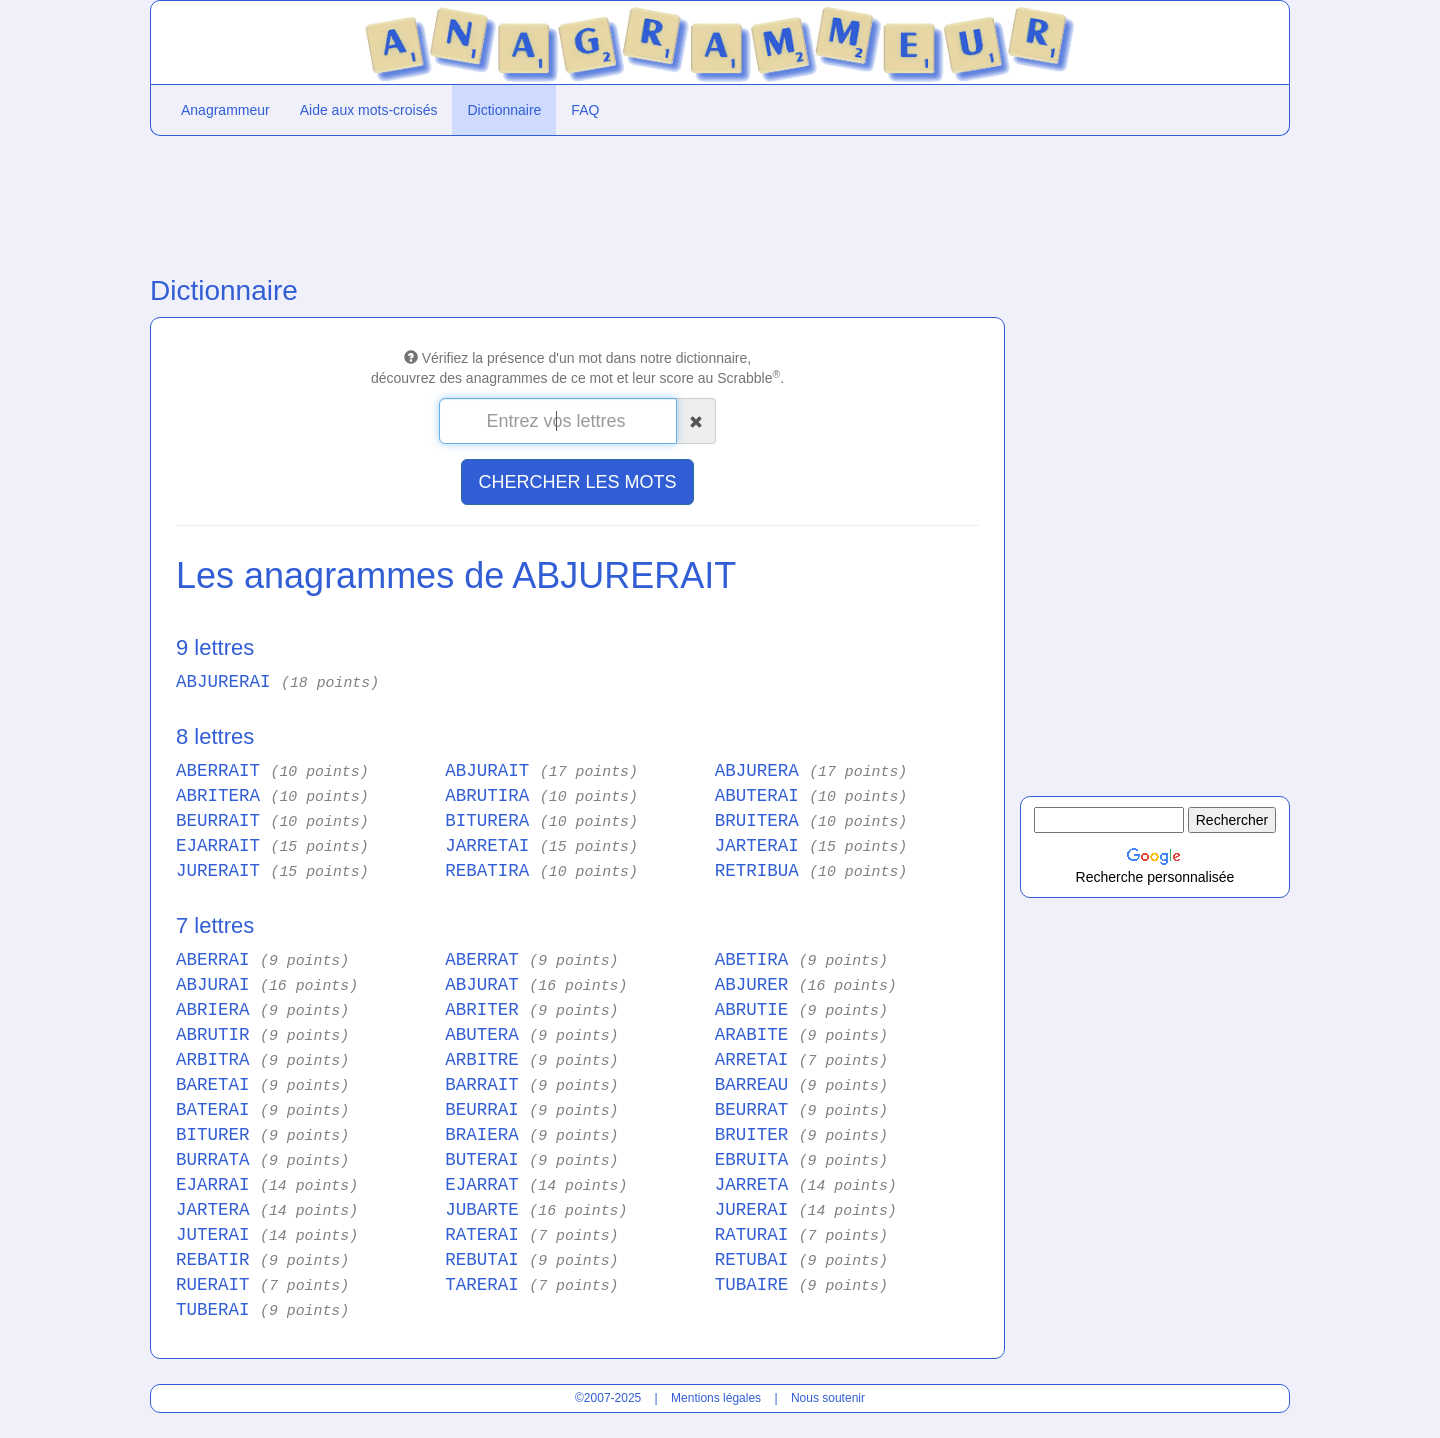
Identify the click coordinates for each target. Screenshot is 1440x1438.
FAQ (585, 110)
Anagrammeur (225, 110)
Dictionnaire (504, 110)
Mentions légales (716, 1398)
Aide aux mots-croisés (369, 110)
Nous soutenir (828, 1398)
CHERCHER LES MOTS (577, 482)
